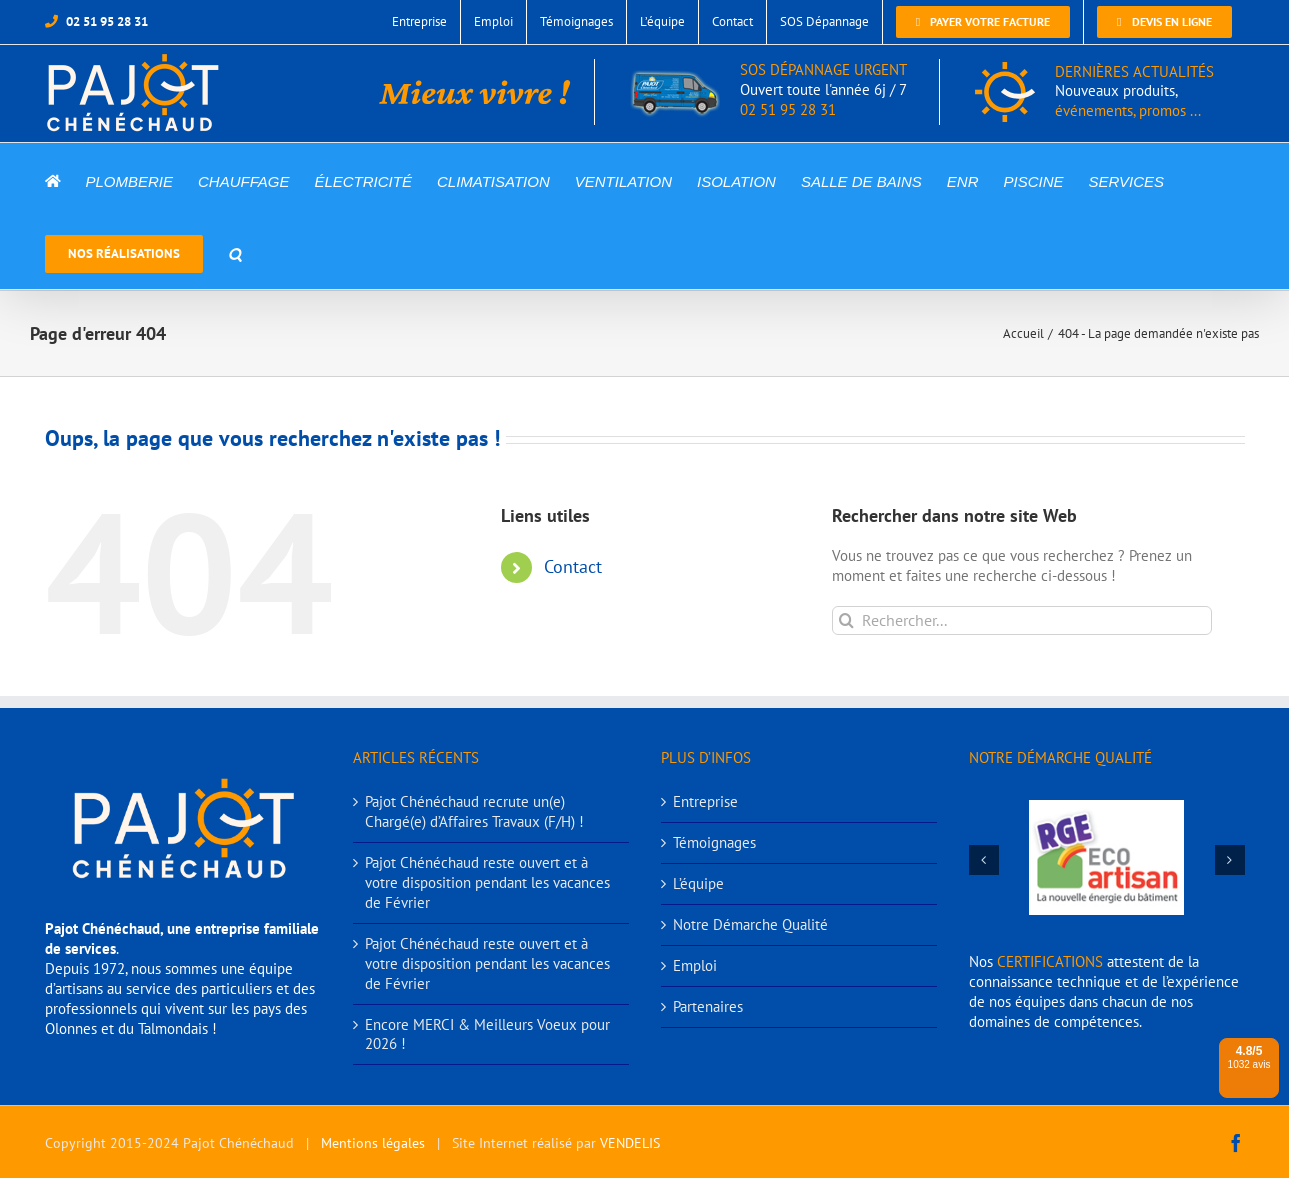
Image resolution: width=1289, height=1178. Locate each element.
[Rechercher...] (1022, 620)
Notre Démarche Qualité (750, 924)
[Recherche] (846, 620)
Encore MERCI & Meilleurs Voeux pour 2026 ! (487, 1034)
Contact (573, 566)
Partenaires (708, 1006)
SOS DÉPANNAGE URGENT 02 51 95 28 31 (768, 90)
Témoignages (714, 842)
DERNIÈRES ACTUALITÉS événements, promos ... (1134, 91)
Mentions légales (373, 1143)
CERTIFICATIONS (1050, 961)
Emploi (695, 965)
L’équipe (698, 883)
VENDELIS (630, 1143)
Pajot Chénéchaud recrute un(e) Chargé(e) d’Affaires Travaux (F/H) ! (474, 811)
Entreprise (705, 801)
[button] (235, 252)
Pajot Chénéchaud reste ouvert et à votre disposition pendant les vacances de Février (487, 882)
